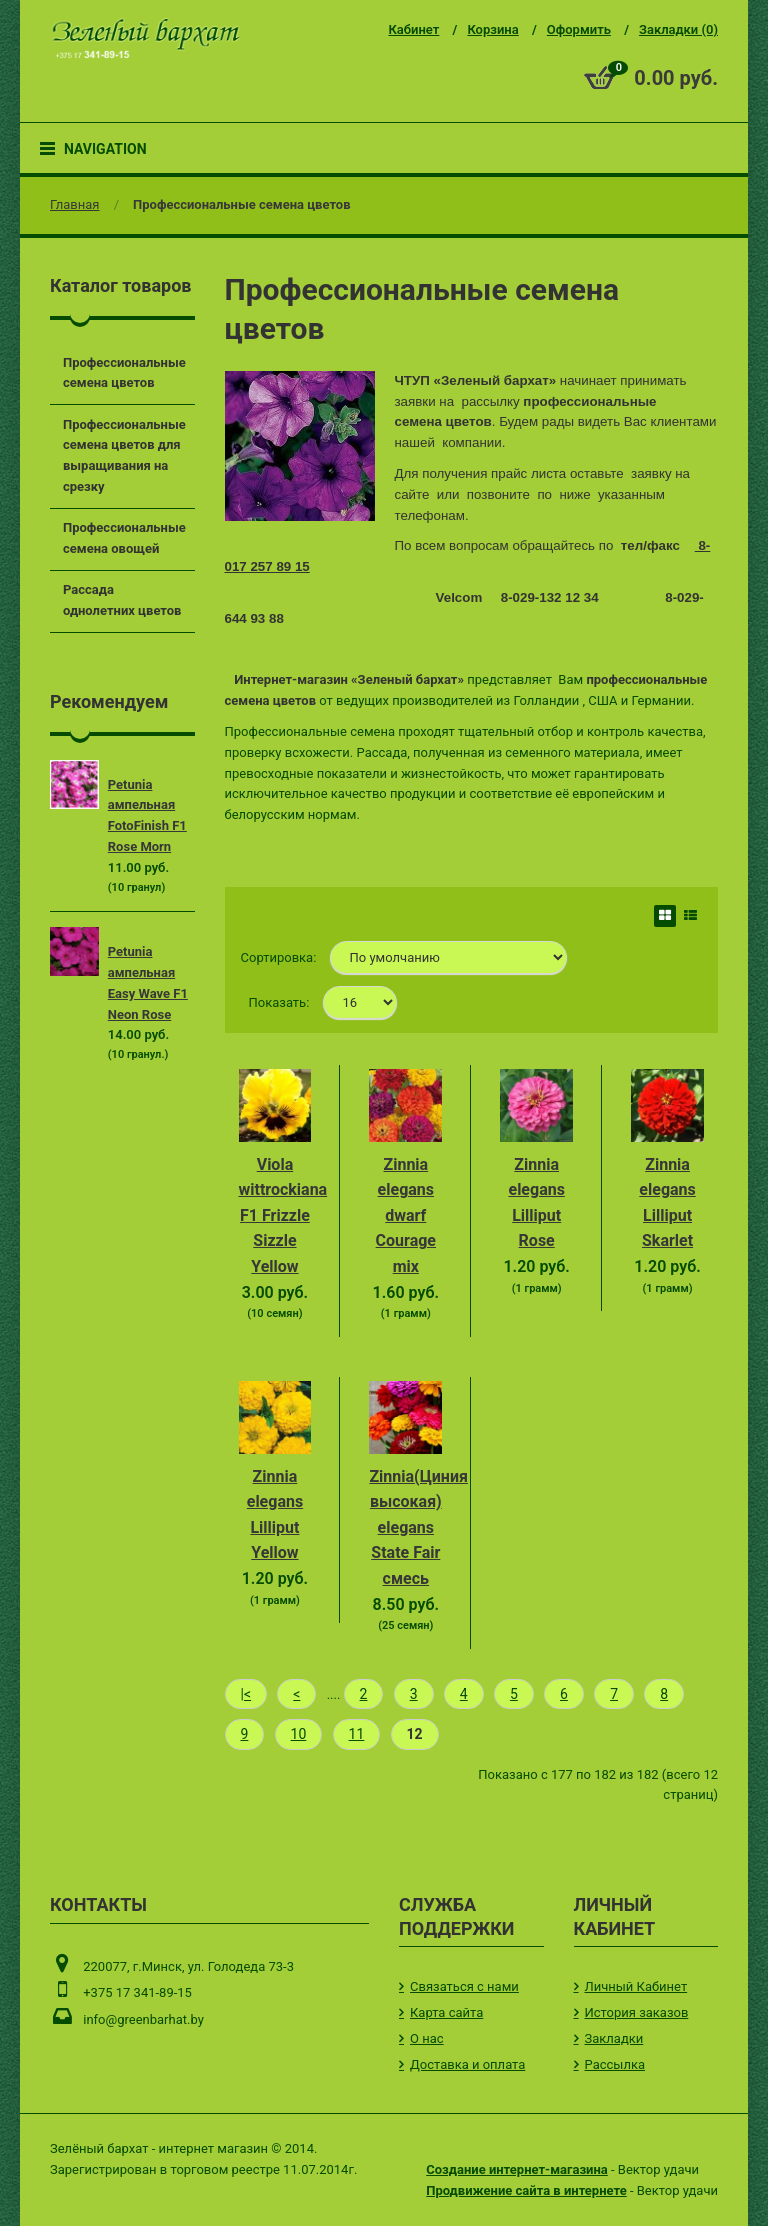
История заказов (637, 2012)
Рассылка (615, 2064)
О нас (427, 2038)
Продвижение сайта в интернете (526, 2190)
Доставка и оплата (467, 2064)
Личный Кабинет (636, 1986)
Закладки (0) (678, 29)
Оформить (579, 29)
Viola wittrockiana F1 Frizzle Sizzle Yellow (283, 1215)
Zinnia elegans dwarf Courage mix (406, 1215)
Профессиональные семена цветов (241, 204)
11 (357, 1734)
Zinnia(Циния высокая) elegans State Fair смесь (418, 1527)
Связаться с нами (464, 1986)
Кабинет (413, 29)
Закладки (614, 2038)
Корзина (492, 29)
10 (299, 1734)
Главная (74, 204)
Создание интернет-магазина (517, 2169)
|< (246, 1694)
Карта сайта (446, 2012)
